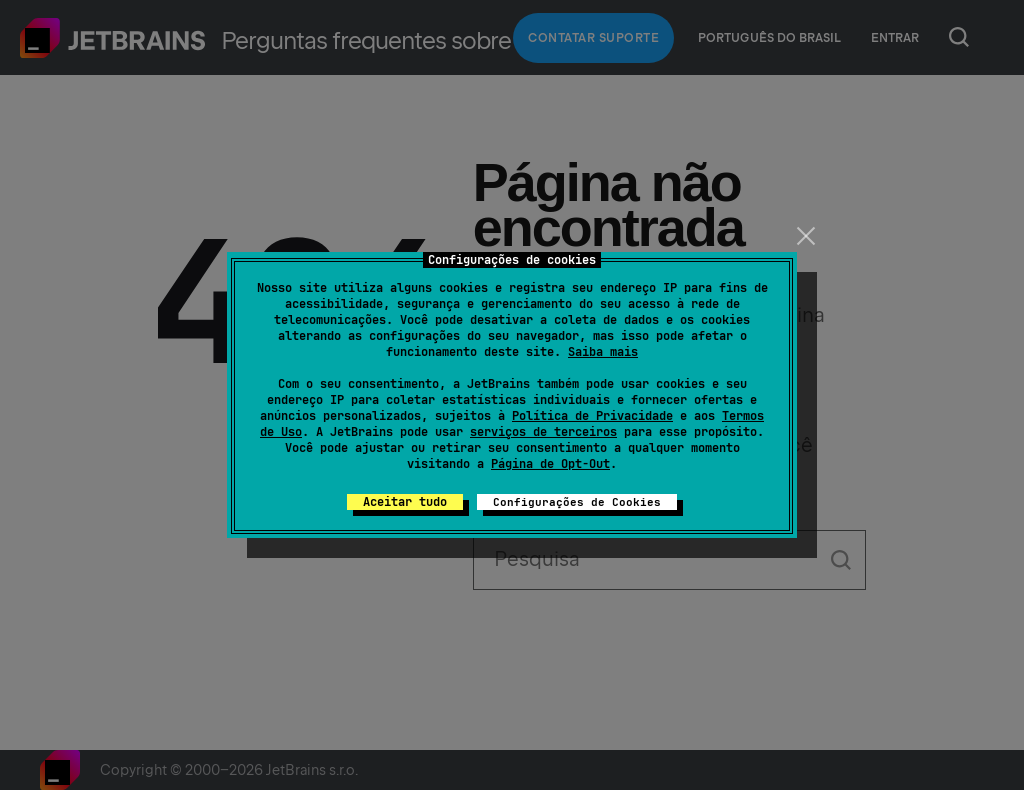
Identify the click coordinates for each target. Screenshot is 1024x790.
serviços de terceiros (543, 432)
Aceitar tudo (405, 502)
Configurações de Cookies (577, 502)
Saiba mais (603, 352)
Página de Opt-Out (550, 464)
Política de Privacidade (592, 416)
